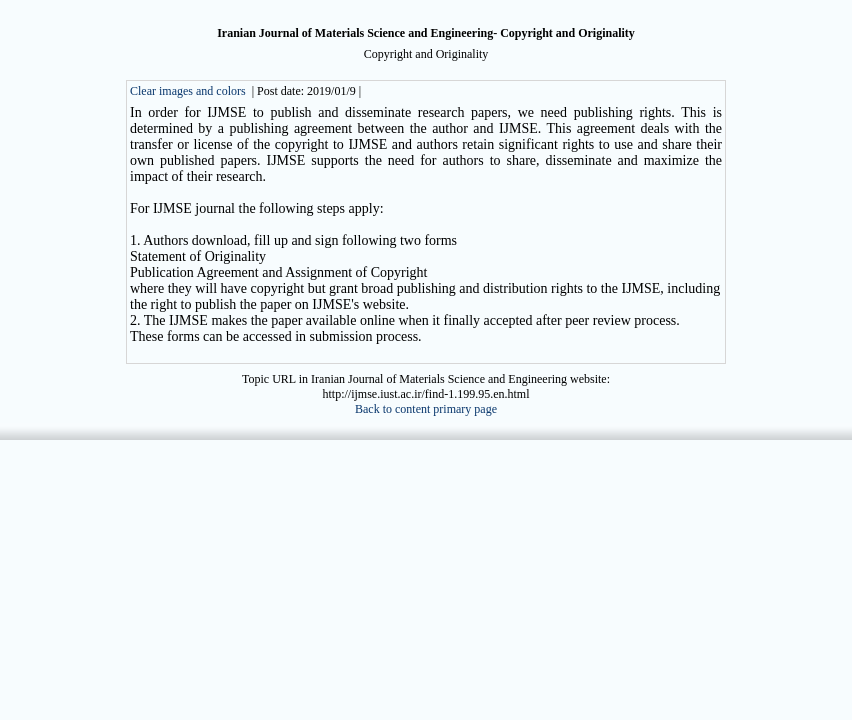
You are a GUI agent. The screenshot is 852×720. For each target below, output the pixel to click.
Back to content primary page (426, 409)
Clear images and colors (188, 91)
